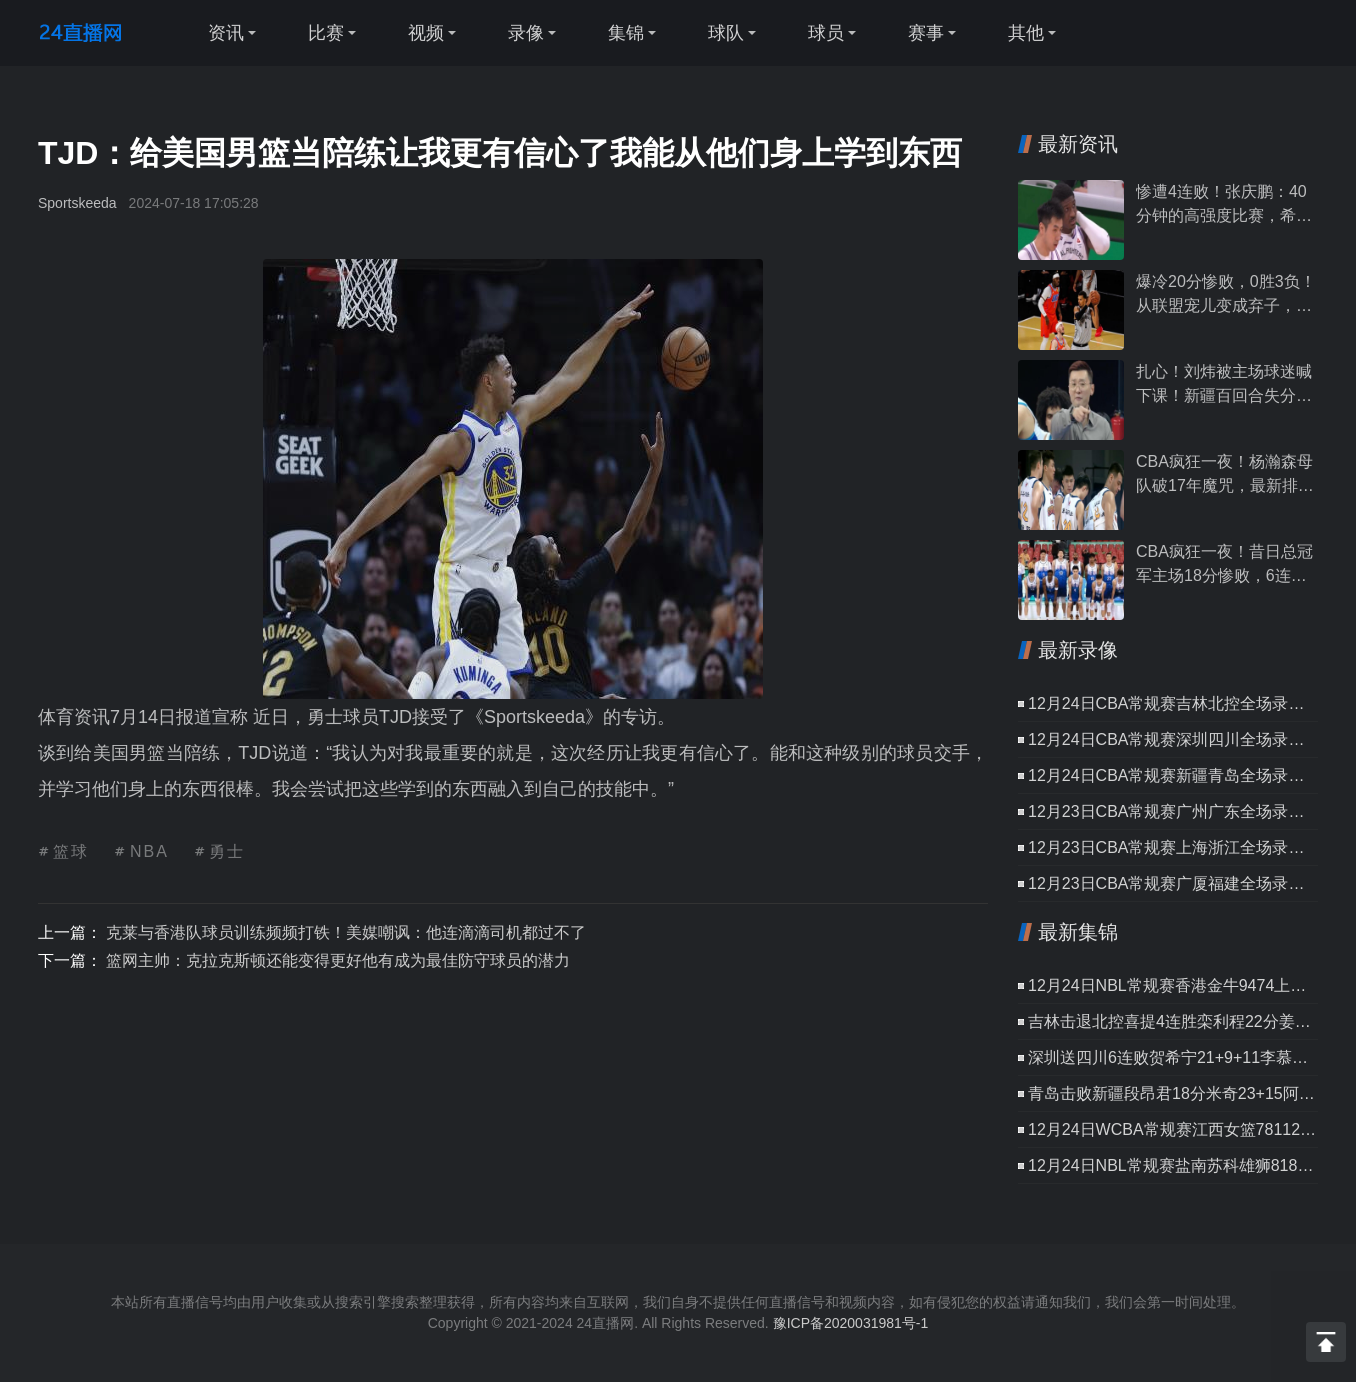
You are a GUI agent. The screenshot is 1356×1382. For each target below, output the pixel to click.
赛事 (926, 33)
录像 (526, 33)
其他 (1026, 33)
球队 (726, 33)
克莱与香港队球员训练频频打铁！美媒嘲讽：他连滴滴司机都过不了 (346, 932)
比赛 (326, 33)
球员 (826, 33)
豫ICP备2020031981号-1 (851, 1323)
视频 (426, 33)
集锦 (626, 33)
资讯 (226, 33)
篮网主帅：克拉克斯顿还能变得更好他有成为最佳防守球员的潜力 (338, 960)
